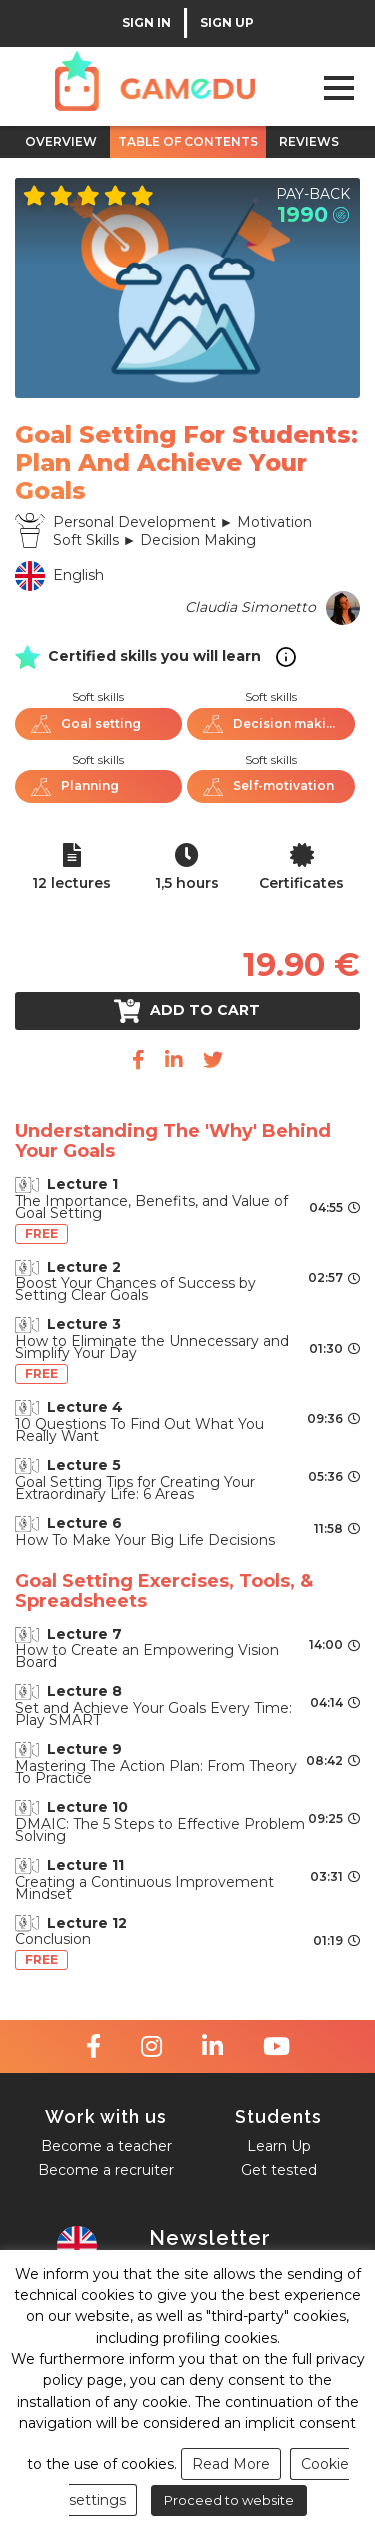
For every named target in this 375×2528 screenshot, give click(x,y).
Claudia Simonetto (250, 607)
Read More (231, 2464)
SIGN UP (227, 23)
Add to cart (187, 1011)
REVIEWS (309, 141)
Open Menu (338, 87)
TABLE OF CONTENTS (188, 141)
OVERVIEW (61, 141)
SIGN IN (146, 23)
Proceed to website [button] (229, 2500)
